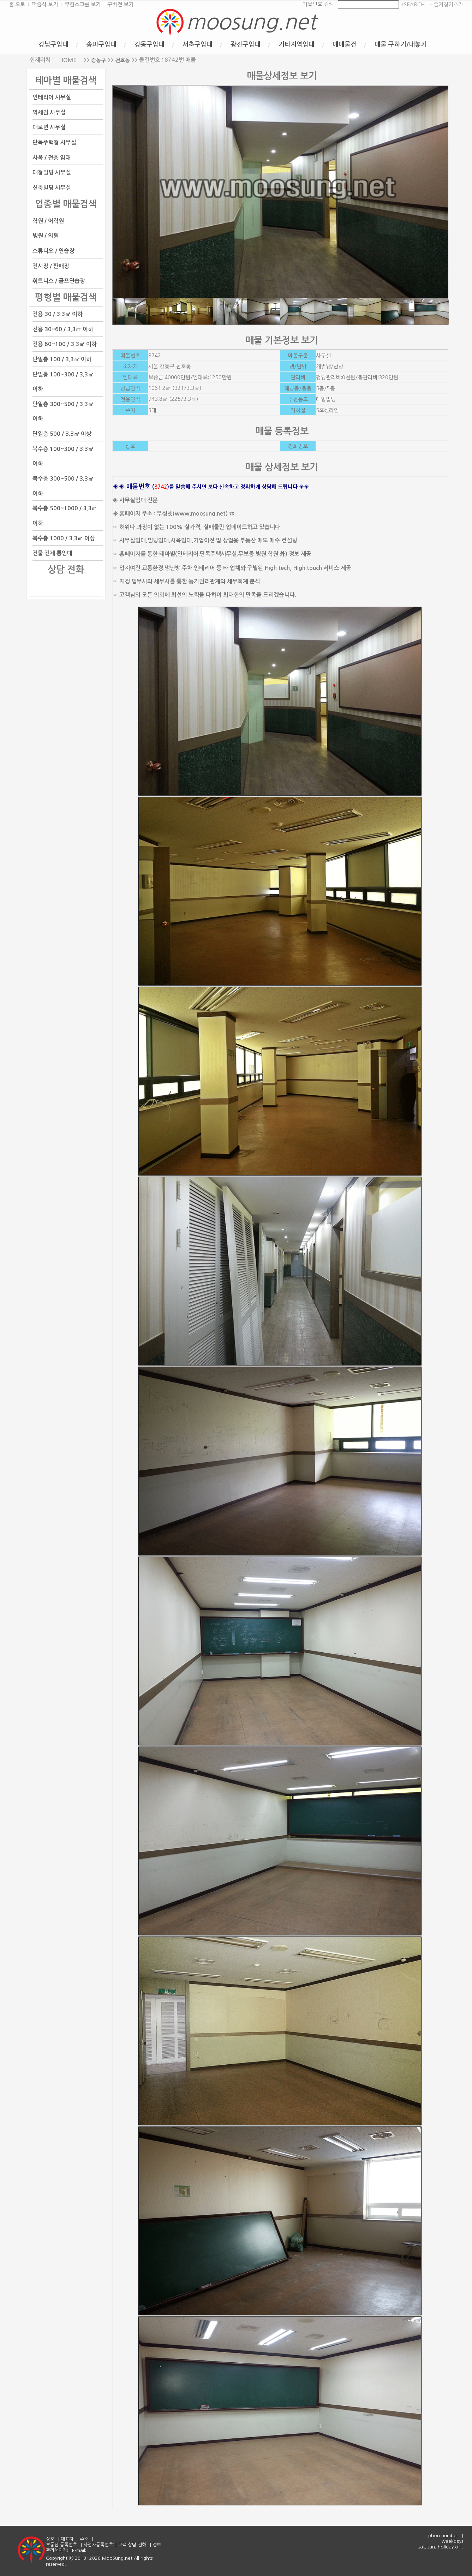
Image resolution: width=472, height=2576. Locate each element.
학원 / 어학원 (48, 220)
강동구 (98, 60)
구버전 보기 (120, 4)
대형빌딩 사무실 (51, 172)
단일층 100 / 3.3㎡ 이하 (61, 359)
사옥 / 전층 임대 (51, 157)
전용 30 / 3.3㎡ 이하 (57, 314)
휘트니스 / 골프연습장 (58, 281)
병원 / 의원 (45, 235)
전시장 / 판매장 (50, 265)
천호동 (122, 60)
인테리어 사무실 (51, 97)
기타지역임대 (297, 44)
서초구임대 (198, 44)
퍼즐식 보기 (45, 4)
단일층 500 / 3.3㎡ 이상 (61, 433)
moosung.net (251, 21)
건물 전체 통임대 (52, 553)
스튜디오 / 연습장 (53, 251)
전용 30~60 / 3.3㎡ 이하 (62, 329)
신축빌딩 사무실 (51, 187)
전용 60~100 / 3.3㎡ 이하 (64, 344)
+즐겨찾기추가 (446, 4)
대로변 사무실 (49, 127)
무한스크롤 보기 (83, 4)
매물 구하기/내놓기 (401, 44)
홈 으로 (17, 4)
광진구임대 (246, 44)
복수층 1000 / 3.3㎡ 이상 (63, 538)
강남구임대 (53, 44)
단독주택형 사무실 (54, 142)
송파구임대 (101, 44)
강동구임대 (150, 44)
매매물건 (345, 44)
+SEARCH (412, 4)
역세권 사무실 (49, 112)
